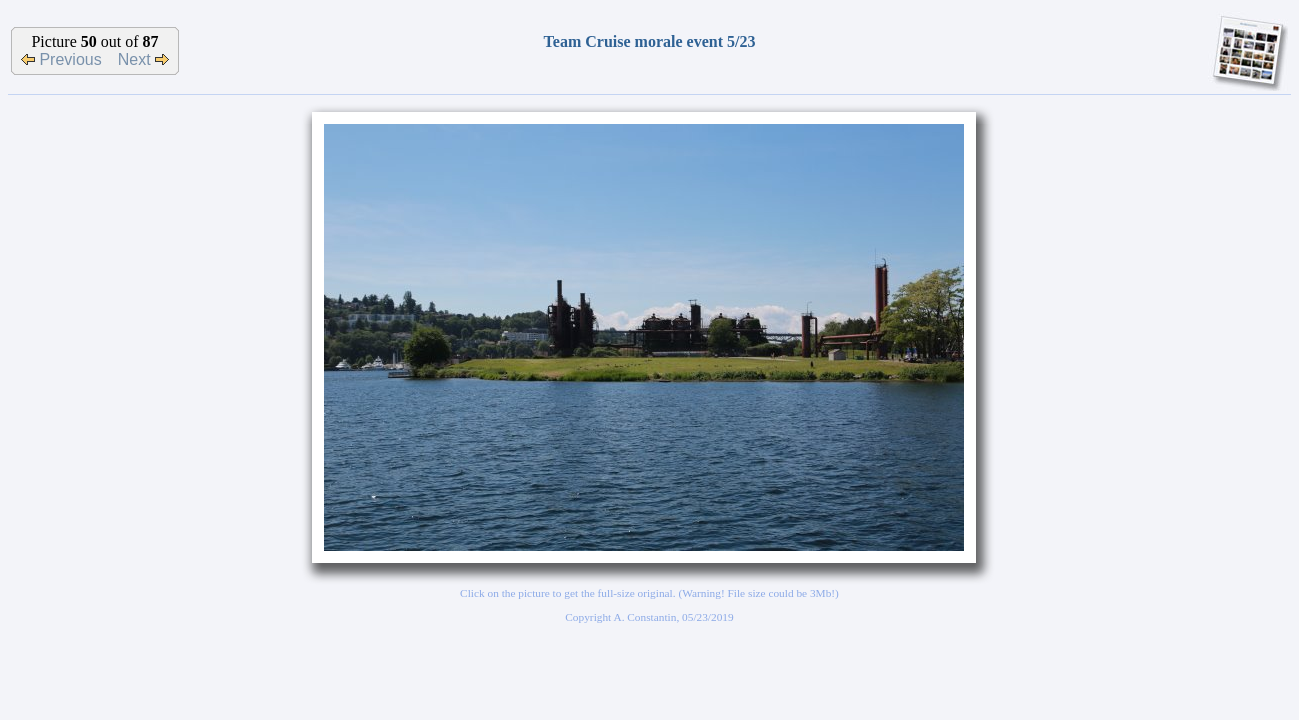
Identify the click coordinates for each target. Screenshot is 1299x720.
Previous (61, 59)
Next (143, 59)
